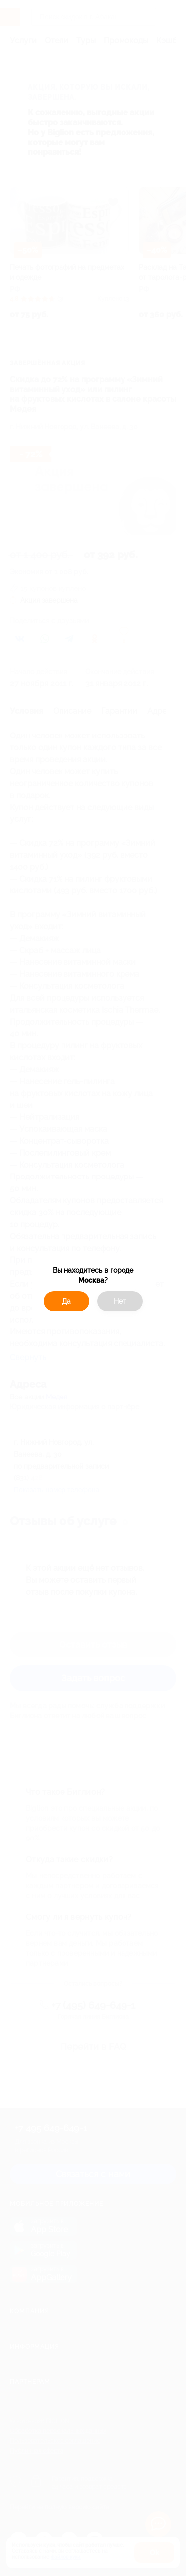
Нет (120, 1301)
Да (66, 1301)
